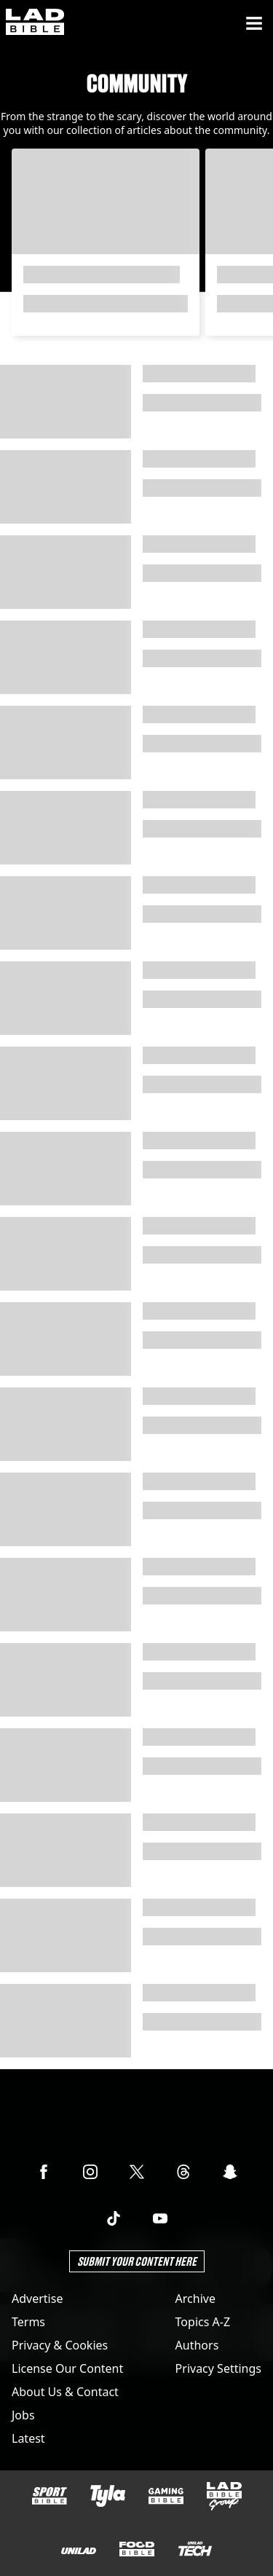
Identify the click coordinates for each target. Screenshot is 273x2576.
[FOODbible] (136, 2549)
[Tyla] (107, 2496)
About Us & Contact (65, 2392)
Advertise (37, 2299)
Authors (197, 2345)
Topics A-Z (202, 2322)
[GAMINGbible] (166, 2496)
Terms (28, 2322)
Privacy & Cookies (60, 2345)
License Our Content (67, 2368)
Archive (195, 2299)
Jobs (23, 2415)
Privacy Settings (218, 2368)
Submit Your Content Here (137, 2261)
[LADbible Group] (224, 2496)
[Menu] (254, 23)
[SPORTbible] (49, 2496)
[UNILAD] (78, 2551)
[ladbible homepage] (35, 23)
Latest (28, 2438)
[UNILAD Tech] (195, 2548)
